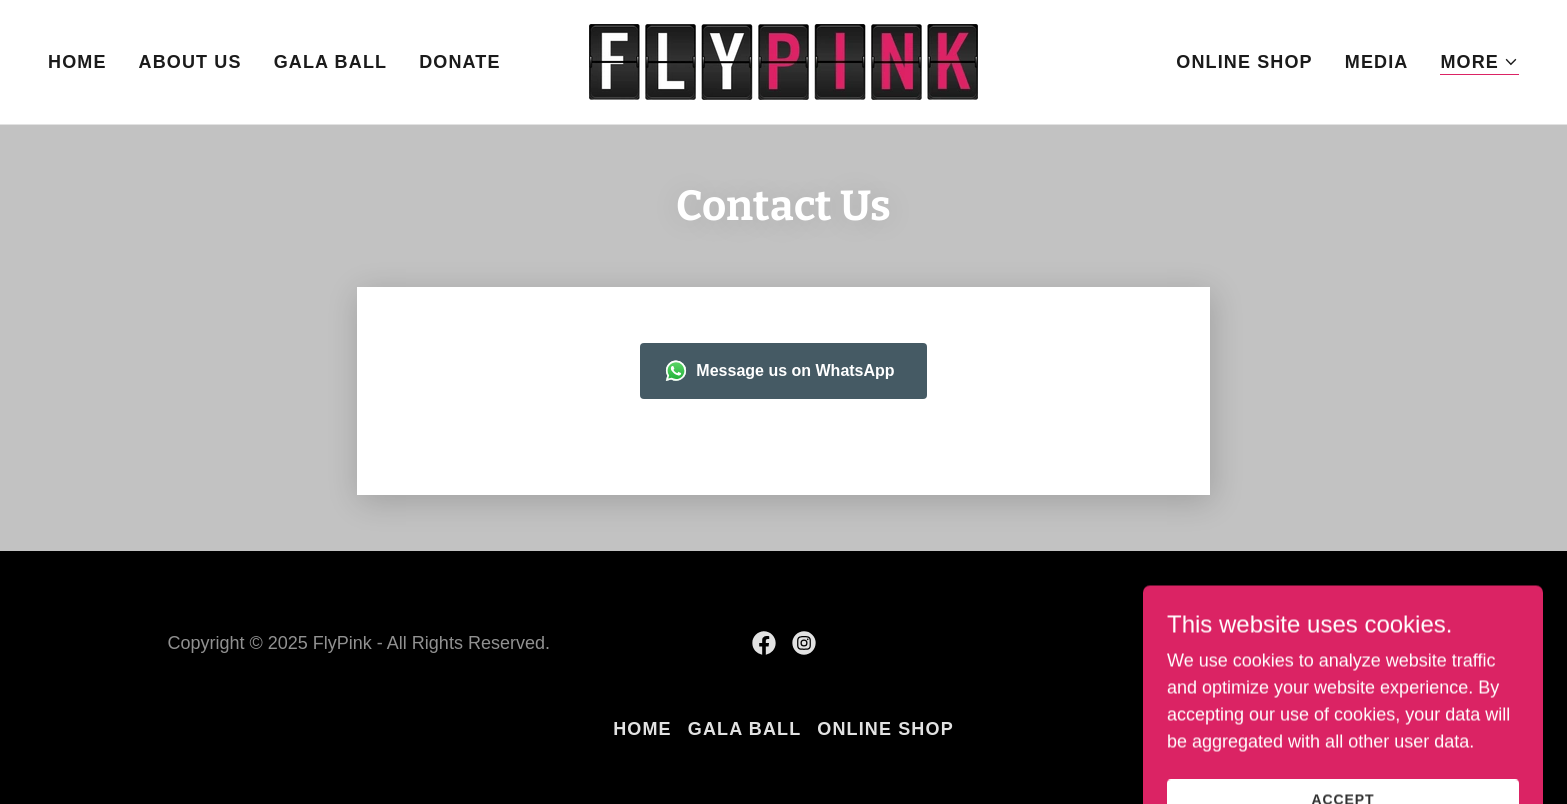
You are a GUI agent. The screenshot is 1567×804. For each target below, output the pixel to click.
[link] (783, 61)
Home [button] (642, 729)
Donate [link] (459, 62)
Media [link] (1377, 62)
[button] (1479, 62)
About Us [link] (190, 62)
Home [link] (77, 62)
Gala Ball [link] (331, 62)
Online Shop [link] (1244, 62)
